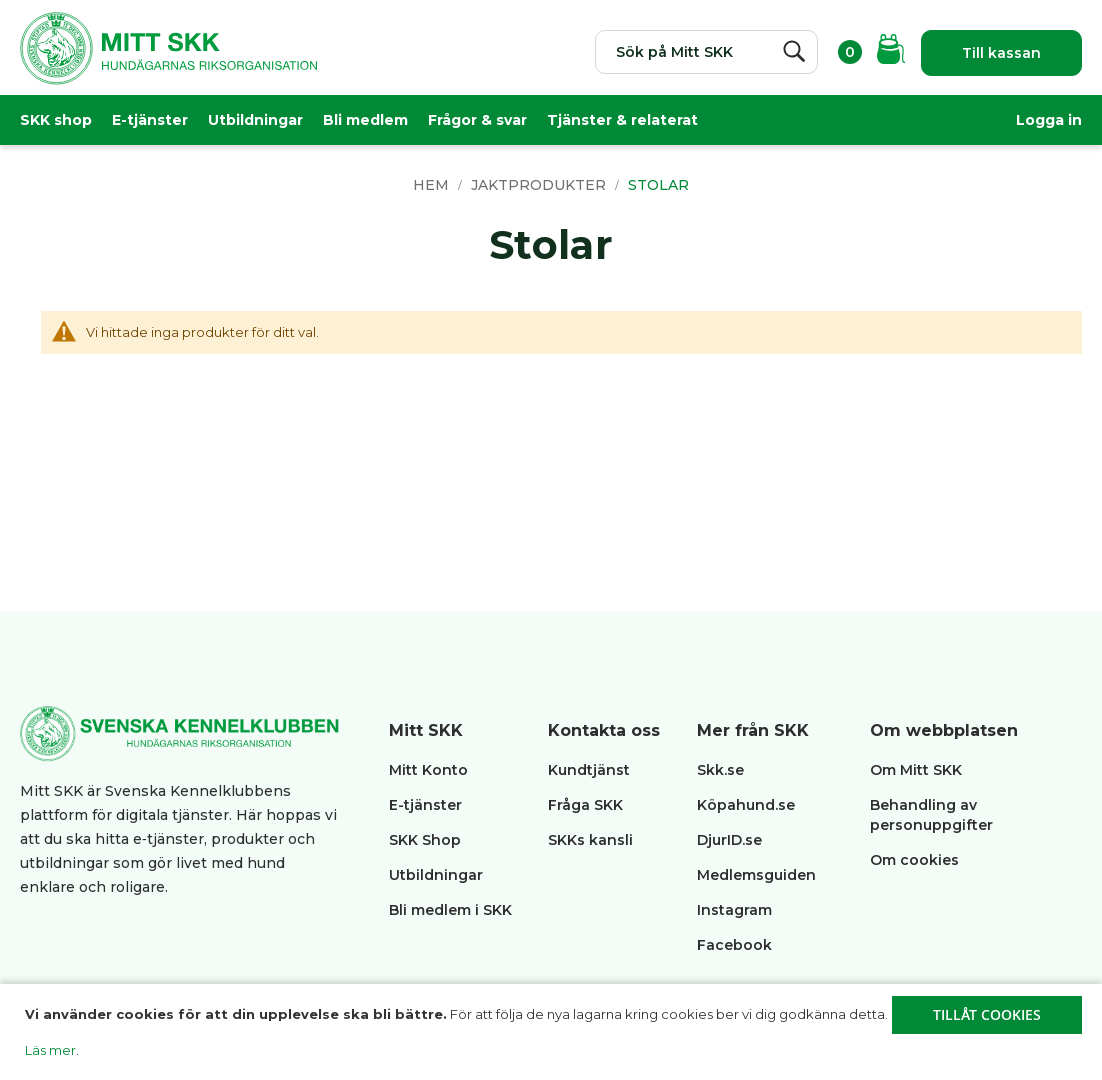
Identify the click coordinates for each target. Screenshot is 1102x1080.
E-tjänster (150, 120)
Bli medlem (365, 120)
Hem (433, 185)
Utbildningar (255, 120)
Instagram (734, 910)
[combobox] (706, 52)
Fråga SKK (585, 805)
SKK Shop (425, 840)
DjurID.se (729, 840)
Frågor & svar (477, 120)
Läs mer (50, 1050)
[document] (553, 1032)
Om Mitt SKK (916, 770)
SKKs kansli (590, 840)
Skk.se (720, 770)
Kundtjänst (589, 770)
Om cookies (914, 860)
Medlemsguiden (758, 875)
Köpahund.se (746, 805)
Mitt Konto (428, 770)
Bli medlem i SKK (450, 910)
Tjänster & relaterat (622, 120)
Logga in (1049, 120)
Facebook (734, 945)
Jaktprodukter (540, 185)
